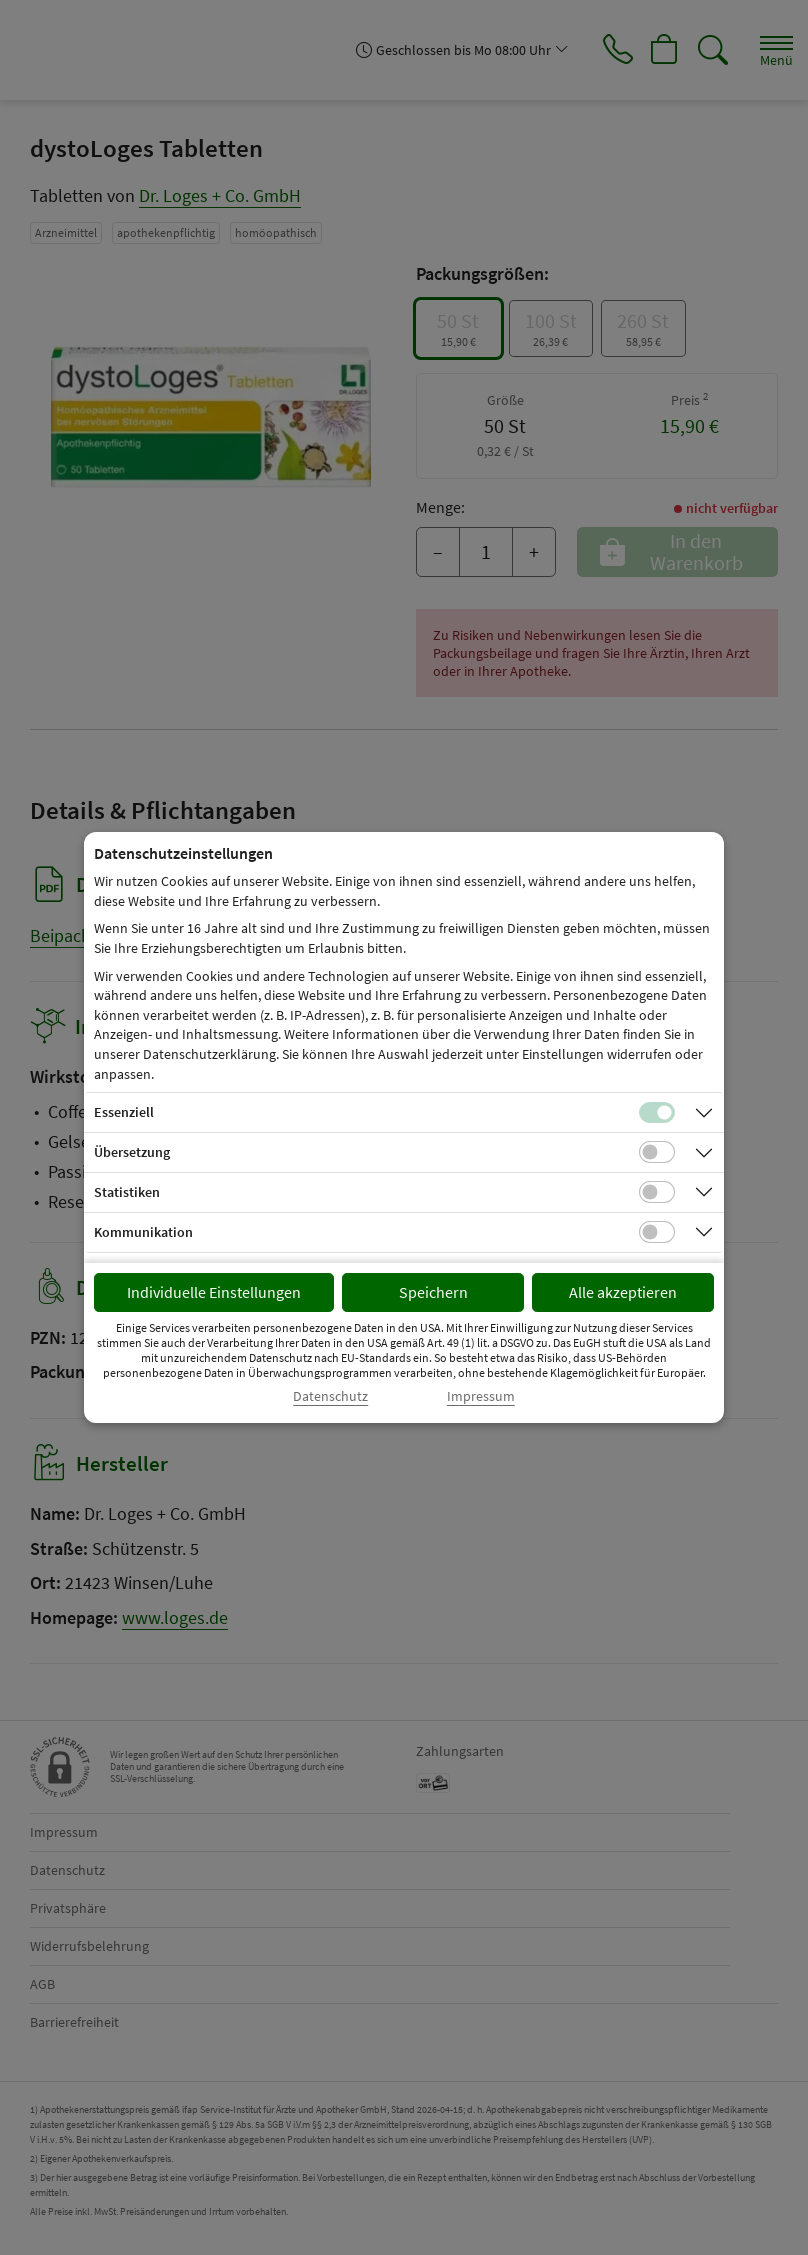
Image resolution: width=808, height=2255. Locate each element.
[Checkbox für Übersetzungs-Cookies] (657, 1152)
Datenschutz (330, 1396)
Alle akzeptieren (623, 1292)
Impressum (481, 1396)
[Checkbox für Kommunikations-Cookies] (657, 1232)
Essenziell (124, 1112)
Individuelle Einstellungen (214, 1292)
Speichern (433, 1292)
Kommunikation (143, 1232)
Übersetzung (132, 1152)
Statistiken (127, 1192)
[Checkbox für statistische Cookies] (657, 1192)
